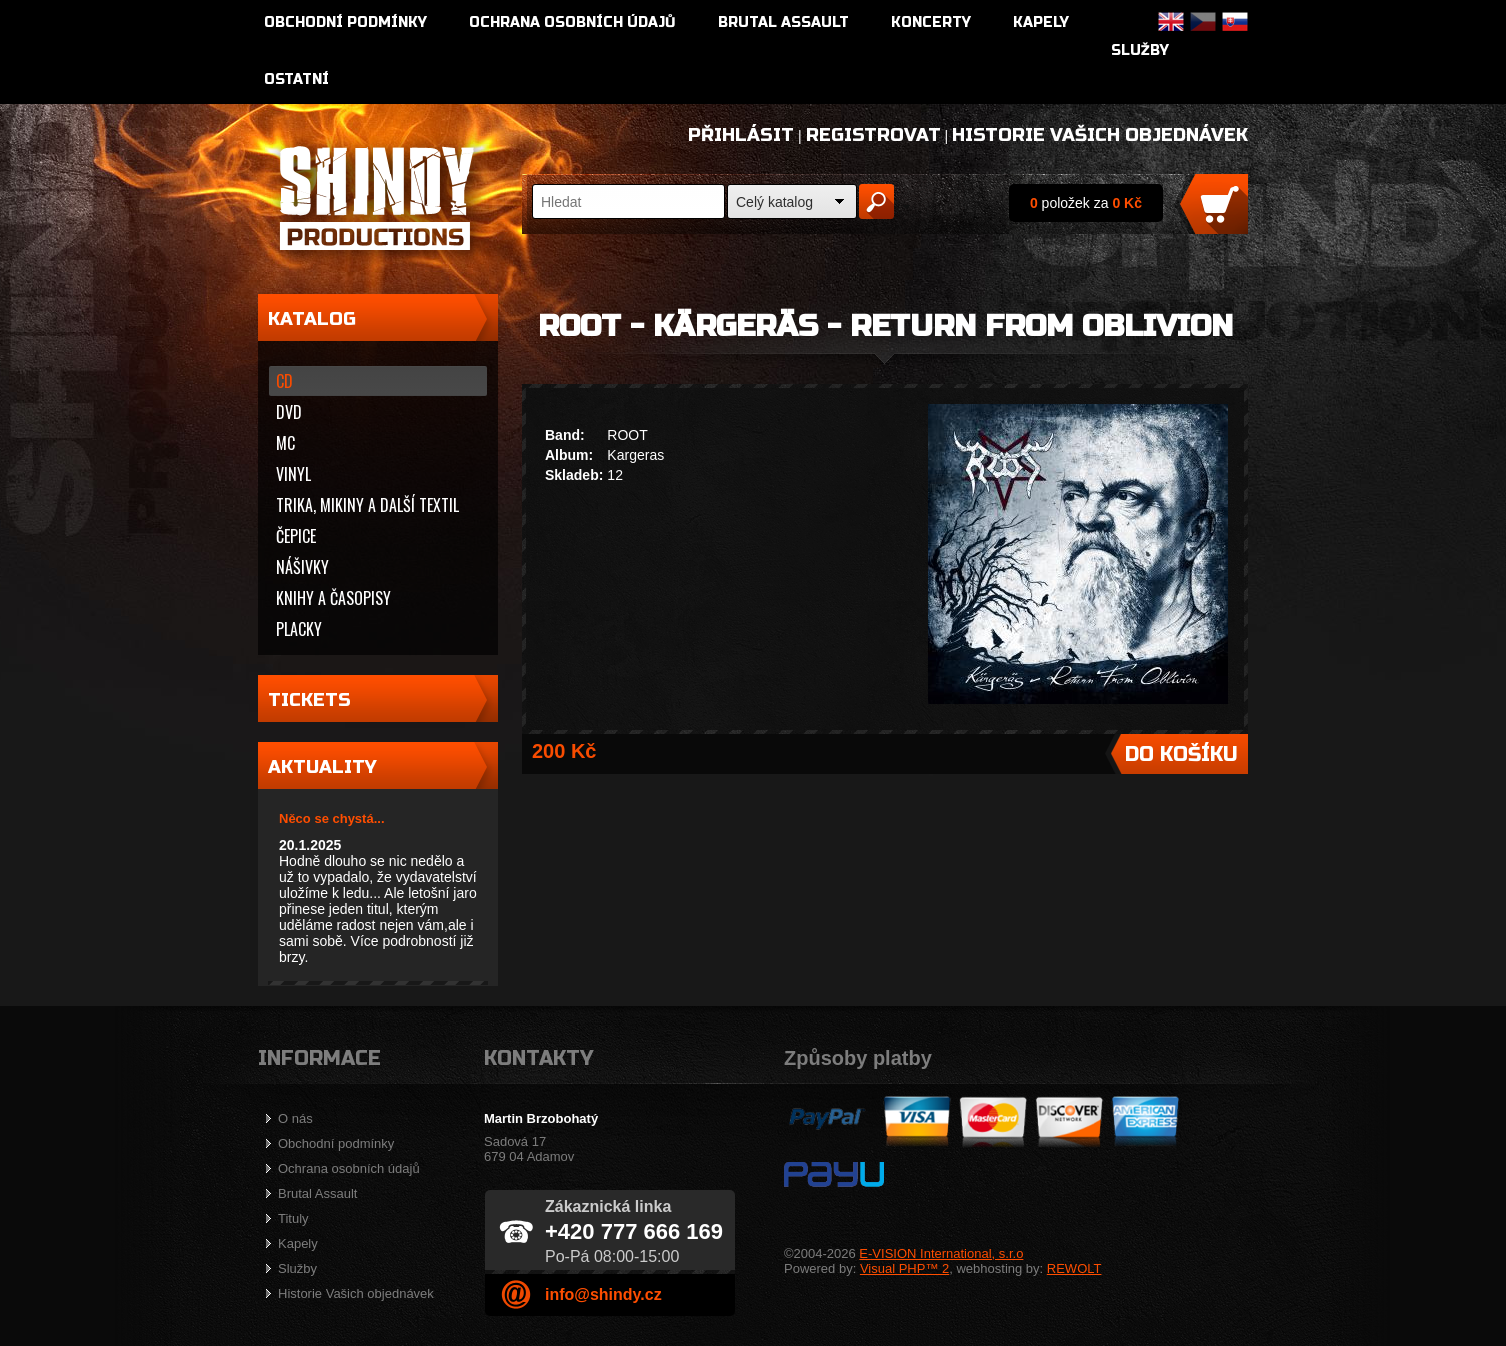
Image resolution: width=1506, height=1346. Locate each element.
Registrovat (873, 135)
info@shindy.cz (603, 1294)
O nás (295, 1118)
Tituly (293, 1218)
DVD (289, 412)
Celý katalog (774, 202)
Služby (1140, 50)
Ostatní (296, 79)
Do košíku (1181, 754)
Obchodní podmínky (345, 22)
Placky (299, 629)
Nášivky (302, 567)
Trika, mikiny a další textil (367, 505)
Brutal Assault (783, 22)
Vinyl (293, 474)
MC (285, 443)
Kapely (1041, 22)
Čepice (296, 536)
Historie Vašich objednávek (1100, 135)
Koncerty (931, 22)
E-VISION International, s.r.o (941, 1253)
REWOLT (1074, 1268)
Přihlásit (741, 135)
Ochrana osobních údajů (572, 22)
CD (284, 381)
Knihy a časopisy (333, 598)
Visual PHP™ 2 (904, 1268)
